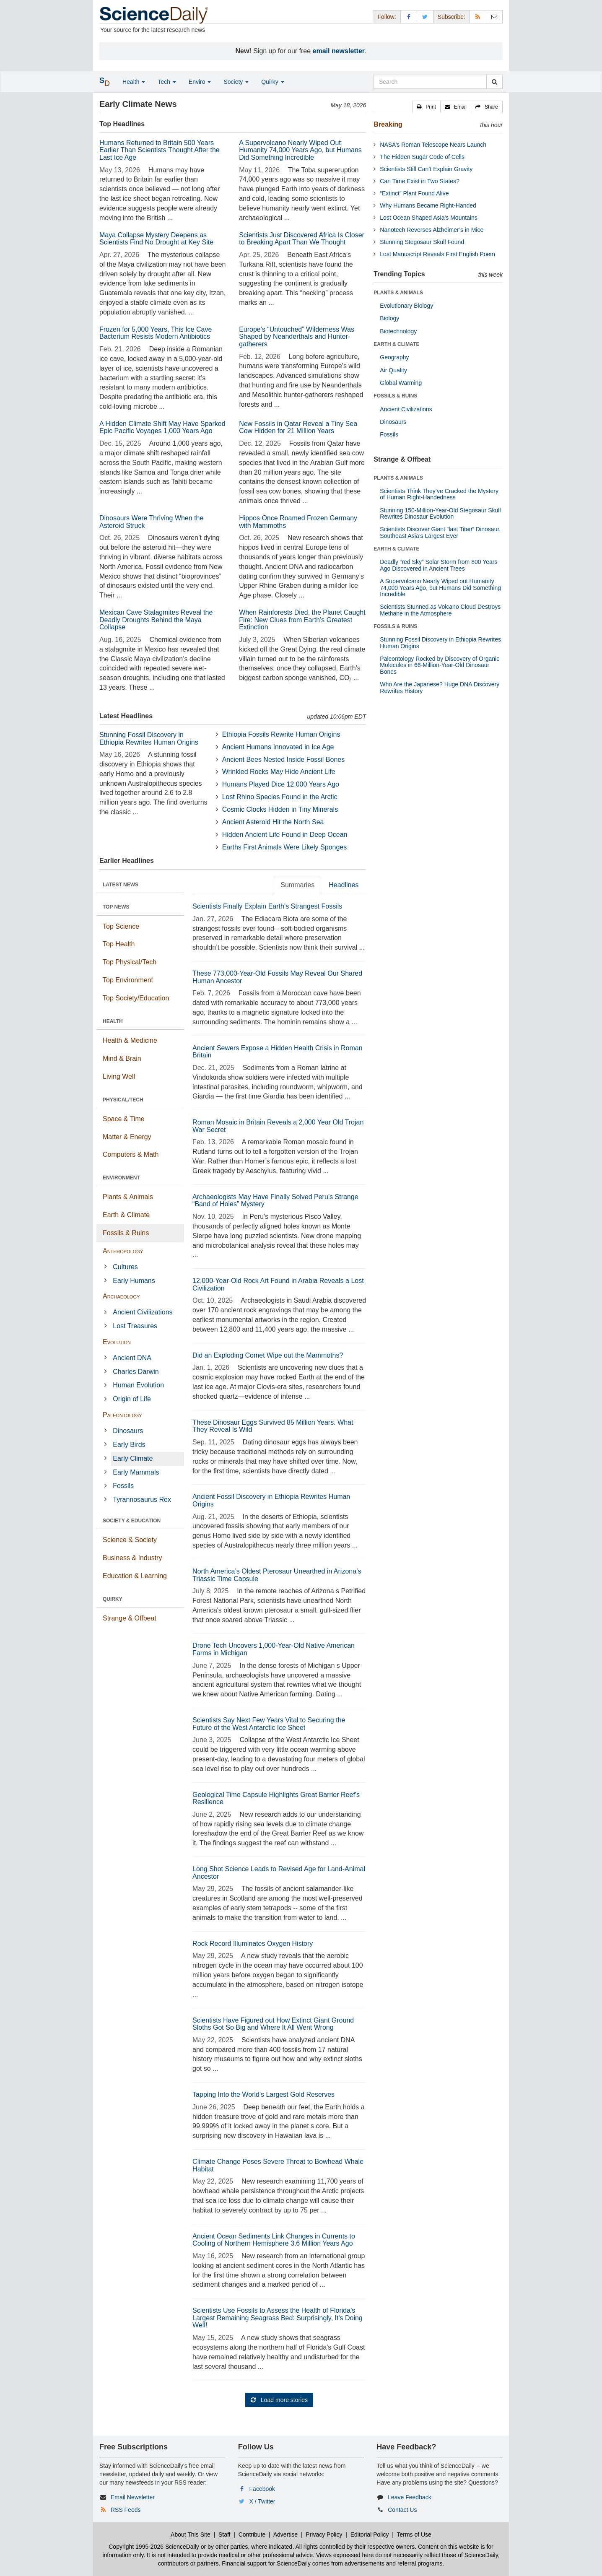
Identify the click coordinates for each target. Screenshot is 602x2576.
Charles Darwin (135, 1371)
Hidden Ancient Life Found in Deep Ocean (285, 834)
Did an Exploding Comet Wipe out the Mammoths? (267, 1355)
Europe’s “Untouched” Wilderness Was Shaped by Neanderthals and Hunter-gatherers (296, 337)
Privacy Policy (324, 2534)
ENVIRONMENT (121, 1178)
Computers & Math (130, 1154)
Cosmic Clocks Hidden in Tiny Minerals (280, 809)
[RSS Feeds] (478, 16)
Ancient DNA (132, 1357)
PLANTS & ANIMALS (398, 293)
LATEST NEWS (120, 885)
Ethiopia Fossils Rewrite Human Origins (281, 734)
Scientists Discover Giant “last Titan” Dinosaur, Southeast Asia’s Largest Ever (440, 532)
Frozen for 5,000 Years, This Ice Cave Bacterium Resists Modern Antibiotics (155, 333)
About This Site (190, 2534)
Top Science (121, 926)
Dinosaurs (128, 1430)
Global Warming (401, 382)
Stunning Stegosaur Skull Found (422, 242)
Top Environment (128, 980)
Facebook (262, 2488)
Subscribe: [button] (451, 16)
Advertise (285, 2534)
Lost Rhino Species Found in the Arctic (279, 796)
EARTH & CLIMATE (396, 344)
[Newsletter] (494, 16)
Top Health (119, 944)
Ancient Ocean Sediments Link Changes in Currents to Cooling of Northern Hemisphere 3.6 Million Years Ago (273, 2240)
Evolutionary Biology (406, 305)
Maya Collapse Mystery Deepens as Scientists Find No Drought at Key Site (156, 238)
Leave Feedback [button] (409, 2497)
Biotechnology (398, 331)
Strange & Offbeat (129, 1618)
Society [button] (236, 81)
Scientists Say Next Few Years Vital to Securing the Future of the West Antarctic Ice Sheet (268, 1723)
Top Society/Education (136, 998)
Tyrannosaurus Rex (142, 1499)
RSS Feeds (126, 2509)
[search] (494, 82)
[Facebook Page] (408, 16)
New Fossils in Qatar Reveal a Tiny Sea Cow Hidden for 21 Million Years (298, 427)
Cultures (125, 1266)
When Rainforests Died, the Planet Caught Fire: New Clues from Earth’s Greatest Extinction (302, 620)
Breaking (388, 124)
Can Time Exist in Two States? (419, 181)
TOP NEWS (116, 907)
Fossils (123, 1485)
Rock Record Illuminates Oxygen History (252, 1943)
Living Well (119, 1076)
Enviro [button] (200, 81)
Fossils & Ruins (126, 1232)
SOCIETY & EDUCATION (132, 1521)
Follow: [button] (386, 16)
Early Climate (133, 1458)
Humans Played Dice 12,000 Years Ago (280, 784)
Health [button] (133, 81)
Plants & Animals (128, 1196)
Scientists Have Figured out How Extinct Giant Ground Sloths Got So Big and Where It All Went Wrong (273, 2024)
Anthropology (123, 1250)
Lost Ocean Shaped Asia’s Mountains (428, 217)
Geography (394, 357)
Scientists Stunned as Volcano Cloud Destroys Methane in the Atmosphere (440, 609)
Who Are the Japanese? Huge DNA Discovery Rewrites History (439, 687)
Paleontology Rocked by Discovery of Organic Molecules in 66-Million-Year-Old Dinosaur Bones (439, 665)
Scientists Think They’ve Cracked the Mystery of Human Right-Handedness (439, 494)
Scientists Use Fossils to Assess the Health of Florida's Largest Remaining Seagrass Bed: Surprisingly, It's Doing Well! (277, 2318)
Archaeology (121, 1296)
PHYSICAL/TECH (123, 1100)
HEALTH (113, 1021)
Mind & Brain (122, 1058)
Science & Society (130, 1539)
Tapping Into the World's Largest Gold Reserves (263, 2094)
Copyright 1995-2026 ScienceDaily (154, 2546)
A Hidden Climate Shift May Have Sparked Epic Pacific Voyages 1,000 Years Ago (162, 427)
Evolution (117, 1341)
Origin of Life (132, 1398)
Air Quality (393, 370)
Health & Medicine (130, 1040)
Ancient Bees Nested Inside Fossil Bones (283, 759)
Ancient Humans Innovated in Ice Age (278, 746)
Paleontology (122, 1414)
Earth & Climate (126, 1214)
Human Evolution (138, 1385)
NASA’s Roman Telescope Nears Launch (433, 144)
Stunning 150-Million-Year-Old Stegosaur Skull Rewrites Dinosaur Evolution (440, 513)
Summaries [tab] (297, 884)
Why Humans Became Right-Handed (428, 205)
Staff (224, 2534)
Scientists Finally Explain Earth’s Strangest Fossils (267, 906)
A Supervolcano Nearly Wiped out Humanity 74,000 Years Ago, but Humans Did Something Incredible (440, 587)
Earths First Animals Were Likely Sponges (284, 847)
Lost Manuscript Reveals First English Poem (437, 254)
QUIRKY (112, 1599)
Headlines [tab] (343, 884)
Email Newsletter (133, 2497)
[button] (426, 107)
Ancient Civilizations (142, 1312)
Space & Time (124, 1118)
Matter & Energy (127, 1136)
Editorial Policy (369, 2534)
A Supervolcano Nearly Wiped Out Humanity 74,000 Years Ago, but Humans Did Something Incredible (300, 150)
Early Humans (134, 1280)
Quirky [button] (272, 81)
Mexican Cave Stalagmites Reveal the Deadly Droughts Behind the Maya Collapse (156, 620)
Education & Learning (135, 1575)
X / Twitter (262, 2501)
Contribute (252, 2534)
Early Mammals (136, 1472)
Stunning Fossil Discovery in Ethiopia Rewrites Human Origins (148, 738)
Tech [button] (167, 81)
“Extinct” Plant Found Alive (414, 193)
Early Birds (129, 1444)
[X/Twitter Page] (425, 16)
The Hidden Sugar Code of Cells (422, 156)
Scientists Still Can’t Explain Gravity (426, 169)
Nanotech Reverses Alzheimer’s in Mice (431, 229)
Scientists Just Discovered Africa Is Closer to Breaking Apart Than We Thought (301, 238)
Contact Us (402, 2509)
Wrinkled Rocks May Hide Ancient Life (278, 771)
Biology (389, 318)
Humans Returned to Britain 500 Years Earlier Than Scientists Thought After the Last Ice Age (159, 150)
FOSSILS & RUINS (395, 396)
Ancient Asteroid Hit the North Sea (273, 822)
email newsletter (339, 51)
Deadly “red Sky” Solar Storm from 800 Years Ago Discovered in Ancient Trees (438, 564)
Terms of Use (414, 2534)
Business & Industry (132, 1557)
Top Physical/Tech (129, 962)
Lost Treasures (135, 1326)
